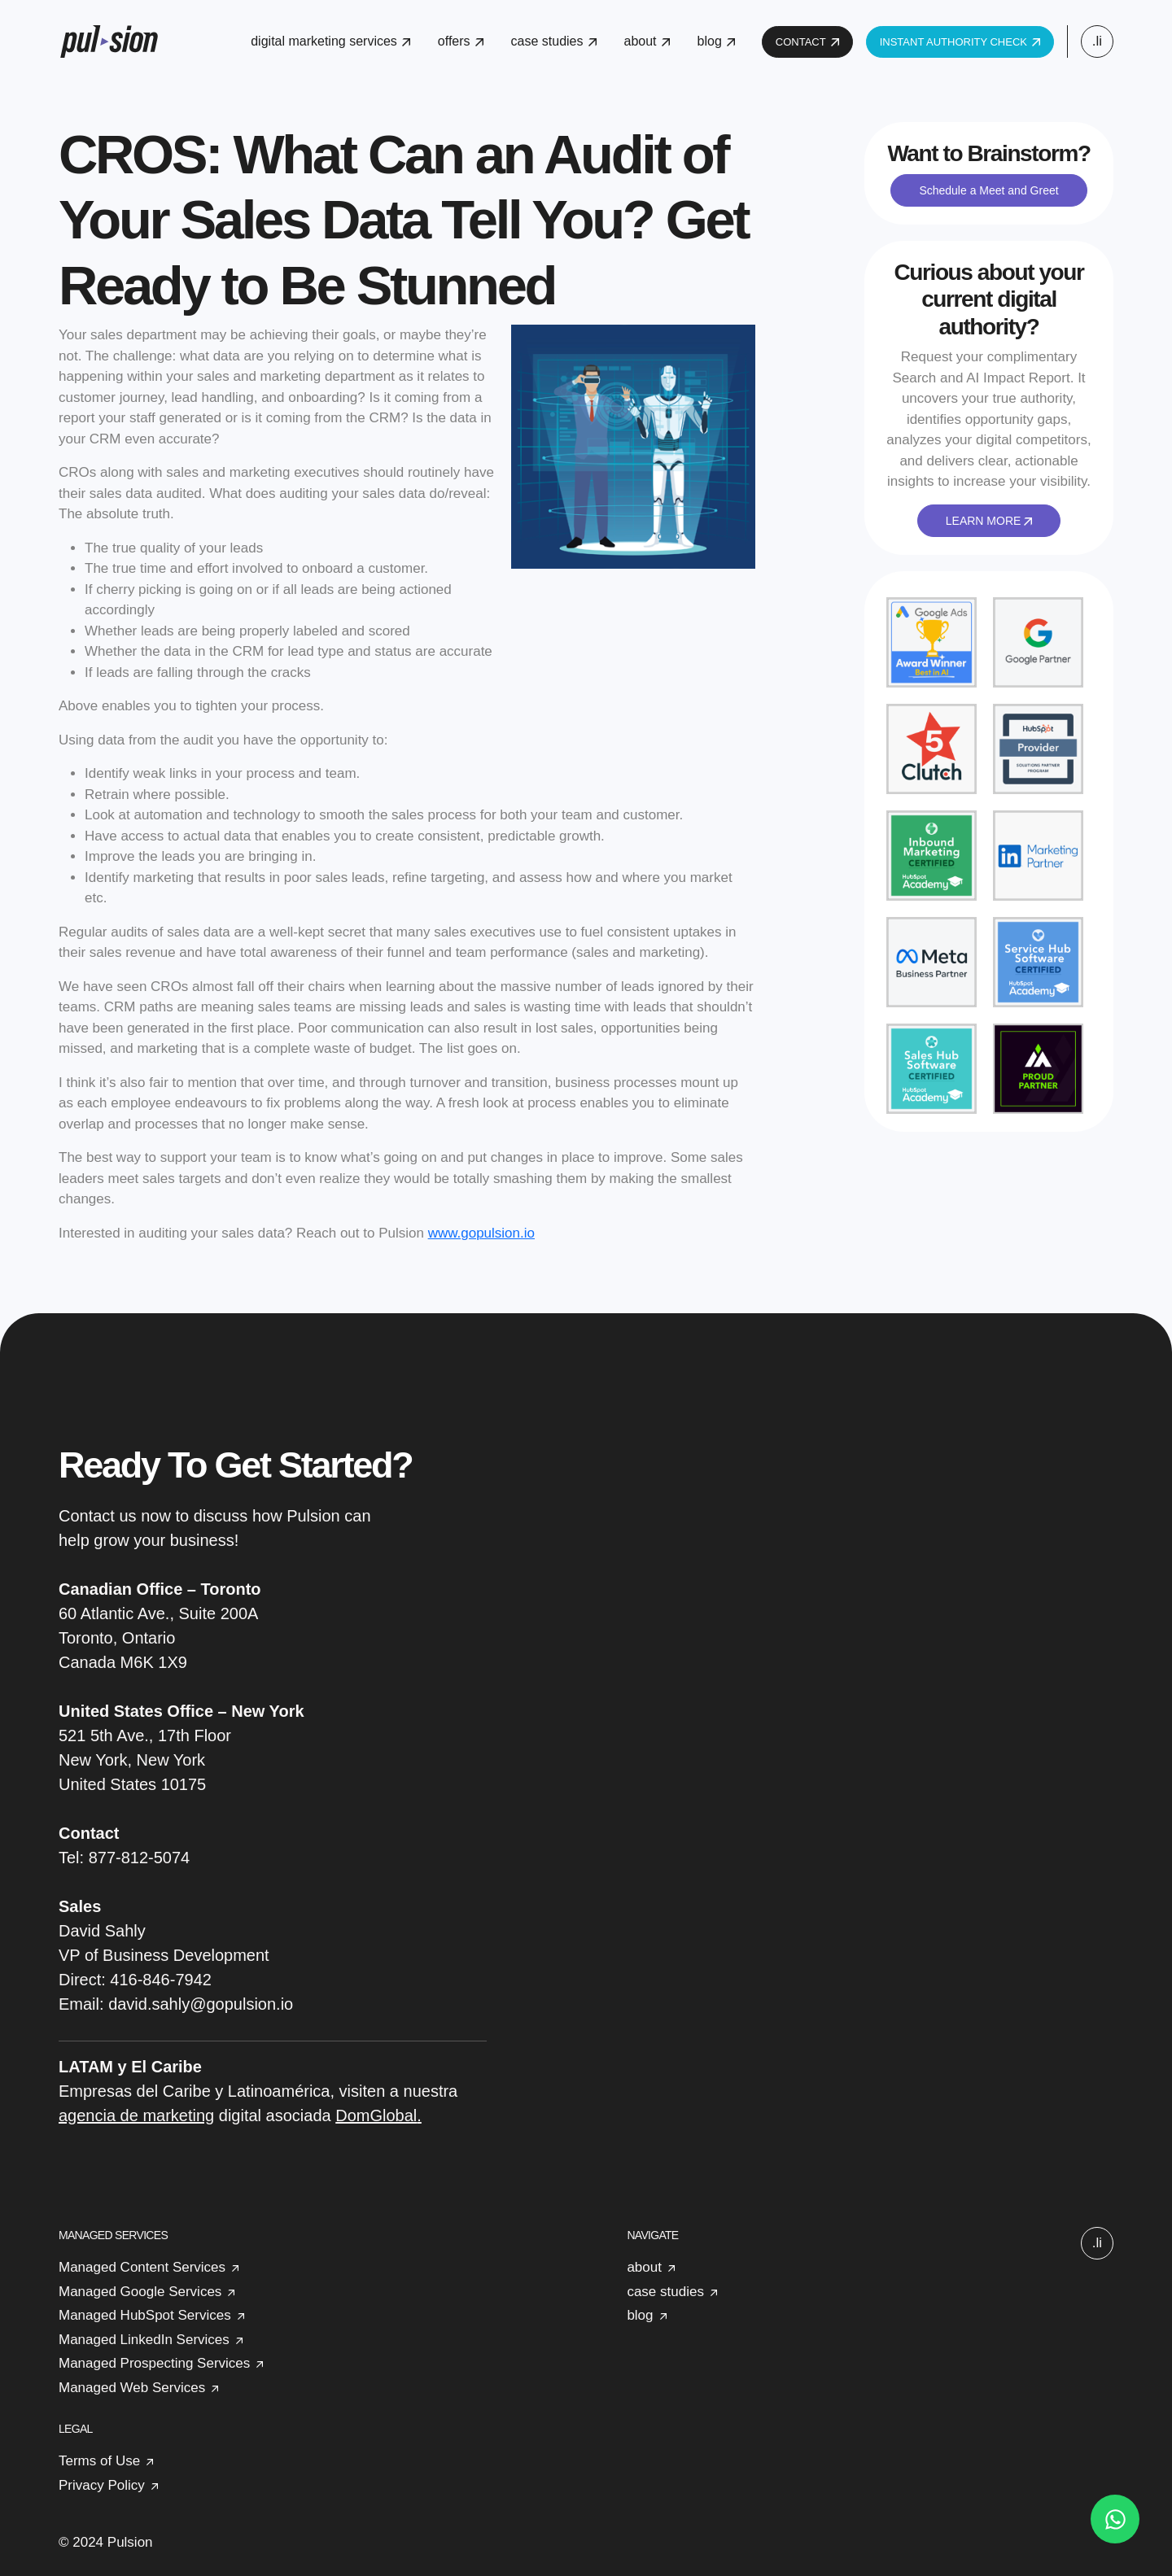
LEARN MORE (989, 520)
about (647, 41)
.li (1097, 41)
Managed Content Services (142, 2267)
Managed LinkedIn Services (144, 2339)
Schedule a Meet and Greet (988, 190)
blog (716, 41)
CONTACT (807, 42)
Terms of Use (99, 2461)
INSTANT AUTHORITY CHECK (960, 42)
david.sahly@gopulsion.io (200, 2004)
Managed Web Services (132, 2387)
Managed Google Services (140, 2291)
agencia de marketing (136, 2115)
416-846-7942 (161, 1980)
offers (460, 41)
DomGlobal (376, 2115)
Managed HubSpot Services (145, 2315)
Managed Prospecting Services (154, 2363)
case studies (554, 41)
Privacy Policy (102, 2485)
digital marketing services (330, 41)
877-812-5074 (139, 1858)
